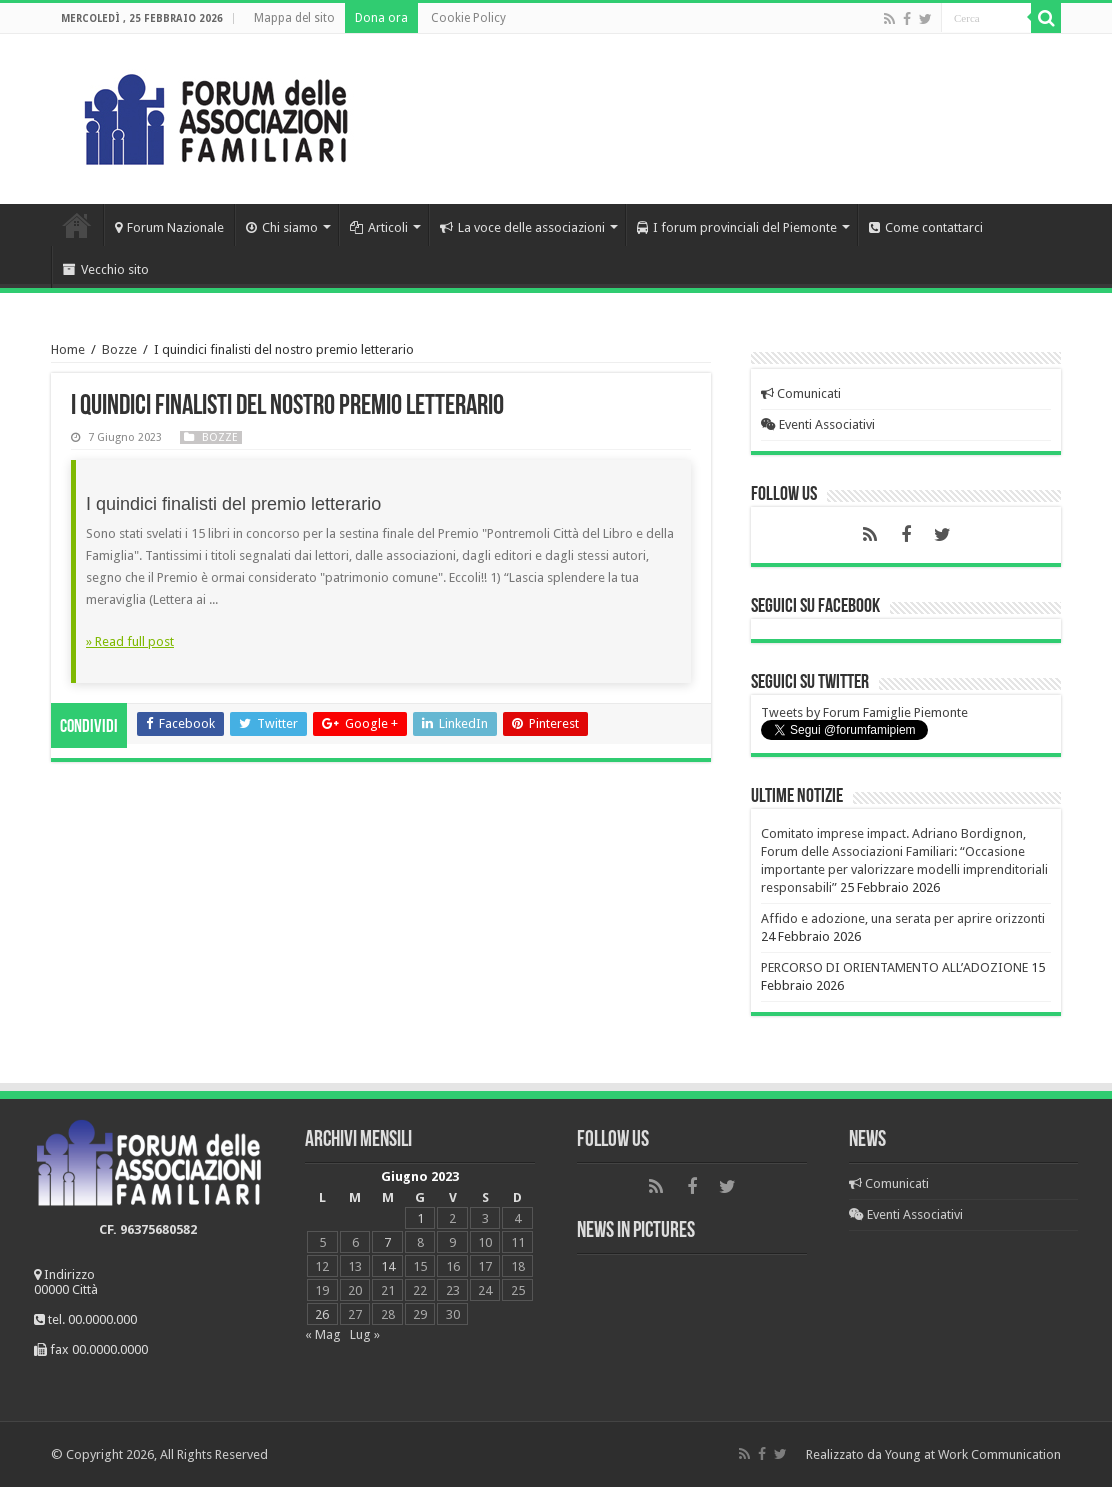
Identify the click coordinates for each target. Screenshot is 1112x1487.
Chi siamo (282, 227)
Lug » (365, 1334)
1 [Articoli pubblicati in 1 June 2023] (420, 1218)
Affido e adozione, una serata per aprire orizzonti (903, 918)
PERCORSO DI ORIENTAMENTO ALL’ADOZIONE (894, 967)
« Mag (323, 1334)
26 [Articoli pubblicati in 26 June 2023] (322, 1314)
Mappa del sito (294, 18)
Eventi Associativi (818, 424)
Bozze (119, 349)
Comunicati (801, 393)
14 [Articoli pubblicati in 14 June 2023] (388, 1266)
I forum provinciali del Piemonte (737, 227)
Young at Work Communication (973, 1454)
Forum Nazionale (169, 227)
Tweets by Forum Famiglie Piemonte (864, 712)
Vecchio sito (106, 269)
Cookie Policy (468, 18)
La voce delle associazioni (522, 227)
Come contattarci (926, 227)
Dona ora (381, 18)
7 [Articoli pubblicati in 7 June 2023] (387, 1242)
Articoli (379, 227)
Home (77, 225)
